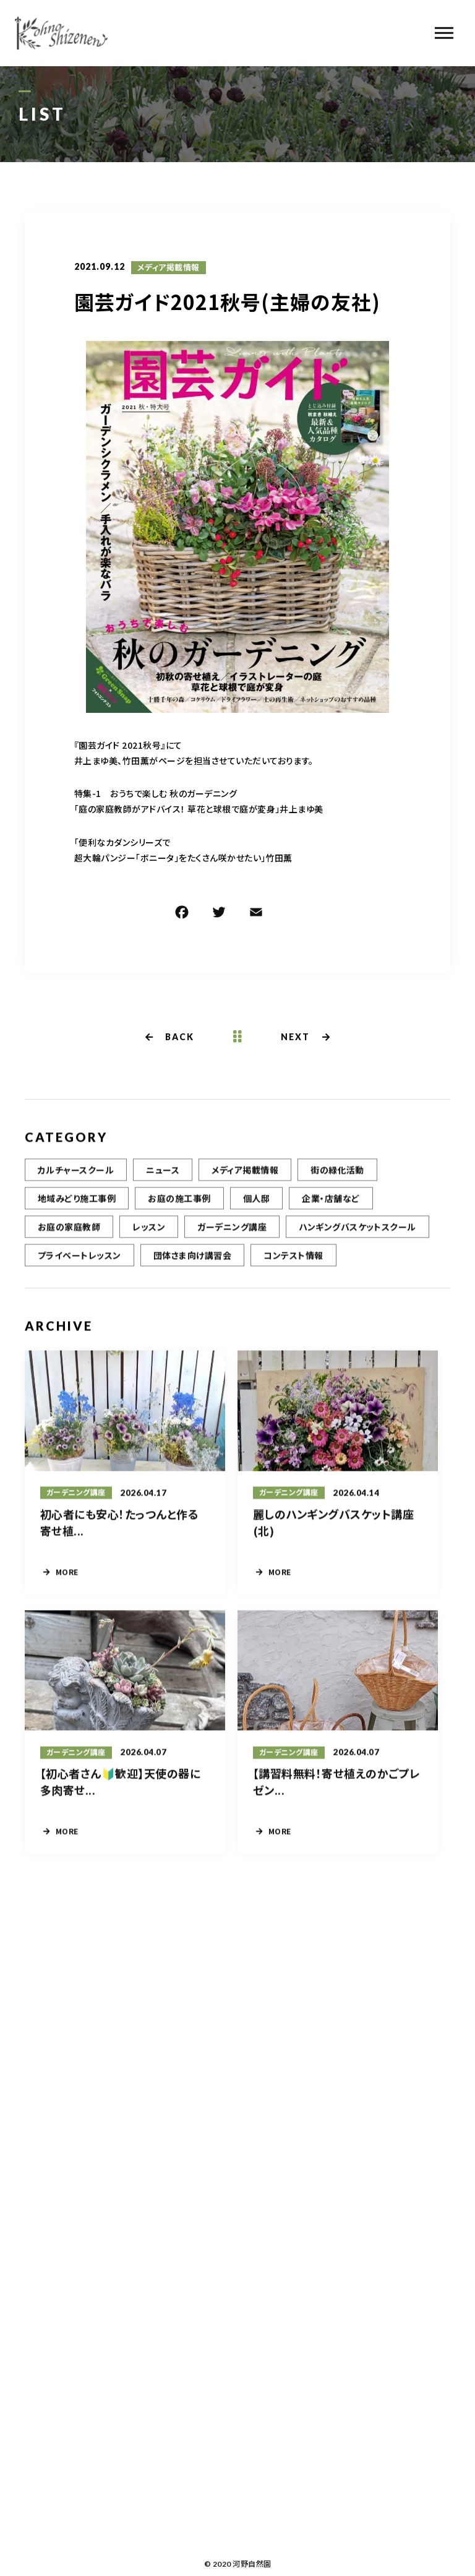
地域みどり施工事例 (77, 1208)
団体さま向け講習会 (192, 1265)
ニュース (162, 1179)
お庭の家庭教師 (69, 1236)
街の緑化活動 (337, 1179)
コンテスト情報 (293, 1265)
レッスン (148, 1236)
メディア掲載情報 (168, 269)
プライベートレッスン (79, 1265)
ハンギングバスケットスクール (357, 1236)
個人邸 (256, 1208)
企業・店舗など (330, 1208)
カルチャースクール (76, 1179)
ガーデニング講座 (232, 1236)
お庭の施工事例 (179, 1208)
